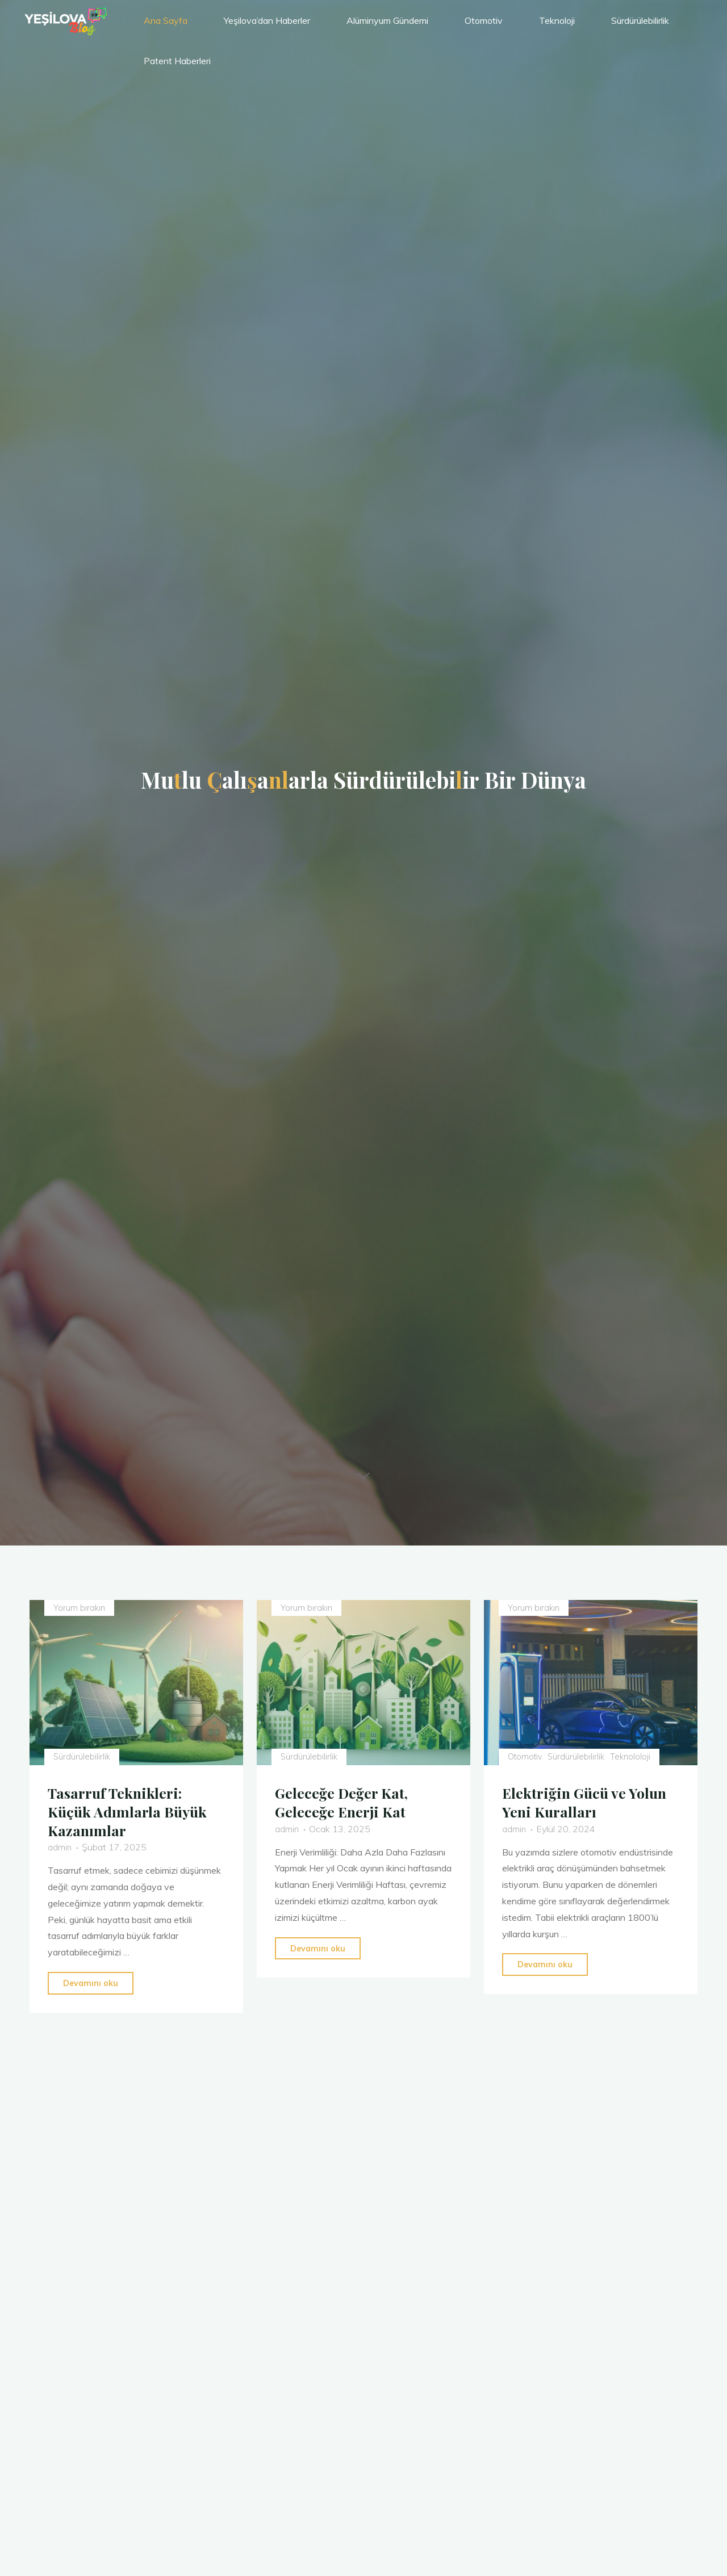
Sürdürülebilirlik (83, 1755)
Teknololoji (633, 1755)
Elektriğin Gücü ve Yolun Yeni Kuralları (589, 1801)
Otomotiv (526, 1755)
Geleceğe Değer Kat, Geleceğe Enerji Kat (346, 1801)
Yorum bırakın (81, 1608)
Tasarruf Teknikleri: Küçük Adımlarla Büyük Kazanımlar (131, 1810)
